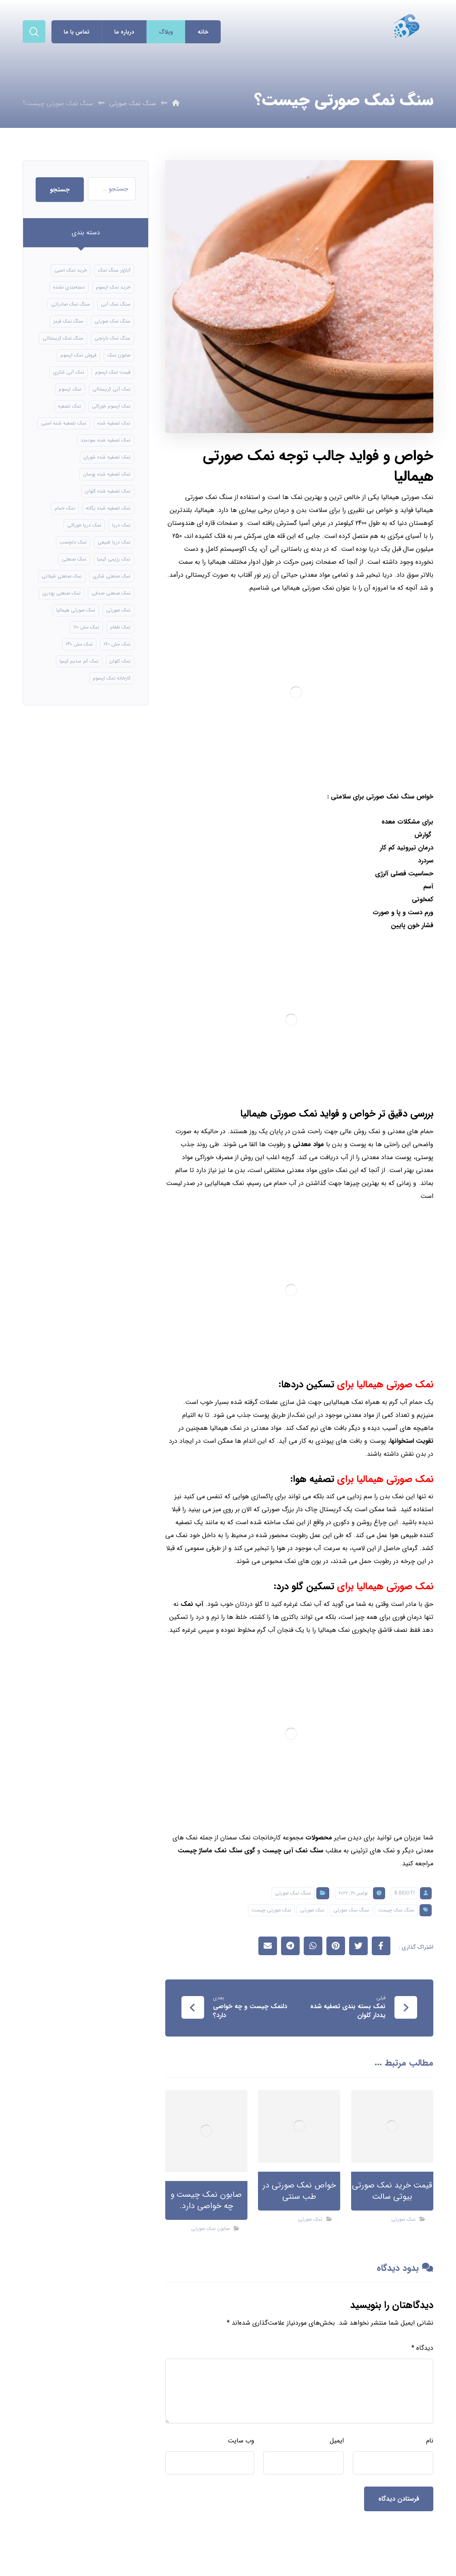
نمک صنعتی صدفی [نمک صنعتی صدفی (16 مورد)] (111, 593)
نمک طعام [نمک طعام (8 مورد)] (120, 627)
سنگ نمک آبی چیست (292, 1850)
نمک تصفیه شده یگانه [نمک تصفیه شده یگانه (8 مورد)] (108, 508)
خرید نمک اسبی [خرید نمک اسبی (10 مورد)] (70, 270)
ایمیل (337, 2441)
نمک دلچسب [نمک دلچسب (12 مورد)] (73, 542)
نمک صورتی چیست (271, 1910)
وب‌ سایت (241, 2441)
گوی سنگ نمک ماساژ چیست (216, 1850)
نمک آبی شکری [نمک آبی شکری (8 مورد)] (68, 372)
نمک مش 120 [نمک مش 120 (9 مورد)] (117, 644)
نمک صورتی (312, 1910)
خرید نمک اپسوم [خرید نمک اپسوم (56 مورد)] (113, 287)
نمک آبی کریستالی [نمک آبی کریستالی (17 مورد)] (111, 389)
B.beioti (404, 1893)
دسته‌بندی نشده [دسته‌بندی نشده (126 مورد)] (69, 287)
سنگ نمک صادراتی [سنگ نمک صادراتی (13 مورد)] (70, 304)
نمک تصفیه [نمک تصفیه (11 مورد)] (69, 406)
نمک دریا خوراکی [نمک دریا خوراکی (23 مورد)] (84, 525)
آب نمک (192, 1604)
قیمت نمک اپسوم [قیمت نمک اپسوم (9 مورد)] (112, 372)
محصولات (318, 1838)
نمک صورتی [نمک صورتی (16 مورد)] (118, 610)
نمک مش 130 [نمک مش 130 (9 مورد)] (79, 644)
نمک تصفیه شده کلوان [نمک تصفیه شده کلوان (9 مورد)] (107, 491)
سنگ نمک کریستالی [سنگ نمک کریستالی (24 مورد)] (63, 338)
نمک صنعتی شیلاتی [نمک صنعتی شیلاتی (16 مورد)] (62, 576)
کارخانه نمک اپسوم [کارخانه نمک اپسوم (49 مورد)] (111, 678)
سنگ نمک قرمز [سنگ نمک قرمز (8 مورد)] (68, 321)
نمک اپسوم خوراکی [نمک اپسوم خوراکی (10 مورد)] (111, 406)
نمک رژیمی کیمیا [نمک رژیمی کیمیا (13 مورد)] (113, 559)
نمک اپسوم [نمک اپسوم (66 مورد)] (70, 389)
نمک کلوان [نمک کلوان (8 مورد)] (119, 661)
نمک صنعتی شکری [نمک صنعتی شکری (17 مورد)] (111, 576)
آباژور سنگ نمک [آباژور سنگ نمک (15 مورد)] (114, 270)
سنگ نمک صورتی (293, 1893)
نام (429, 2441)
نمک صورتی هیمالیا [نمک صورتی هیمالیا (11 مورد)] (75, 610)
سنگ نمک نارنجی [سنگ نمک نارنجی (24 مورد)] (112, 338)
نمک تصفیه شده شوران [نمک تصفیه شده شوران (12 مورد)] (106, 457)
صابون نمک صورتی (210, 2228)
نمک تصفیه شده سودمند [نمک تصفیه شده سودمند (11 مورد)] (105, 440)
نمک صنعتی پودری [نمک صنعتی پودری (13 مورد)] (62, 593)
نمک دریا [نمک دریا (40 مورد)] (121, 525)
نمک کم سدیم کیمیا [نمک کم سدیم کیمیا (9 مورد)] (79, 661)
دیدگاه (422, 2348)
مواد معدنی (308, 1144)
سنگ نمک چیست (396, 1910)
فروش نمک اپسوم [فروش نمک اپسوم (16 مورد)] (78, 355)
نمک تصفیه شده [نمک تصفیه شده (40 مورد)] (113, 423)
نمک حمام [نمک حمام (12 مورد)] (65, 508)
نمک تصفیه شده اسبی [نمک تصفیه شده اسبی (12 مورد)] (63, 423)
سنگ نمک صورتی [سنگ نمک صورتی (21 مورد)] (112, 321)
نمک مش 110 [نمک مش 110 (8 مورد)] (86, 627)
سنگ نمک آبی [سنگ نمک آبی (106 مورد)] (115, 304)
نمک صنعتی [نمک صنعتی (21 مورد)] (74, 559)
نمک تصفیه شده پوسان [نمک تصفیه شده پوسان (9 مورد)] (106, 474)
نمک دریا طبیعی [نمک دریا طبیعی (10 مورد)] (114, 542)
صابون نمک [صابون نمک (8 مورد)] (118, 355)
